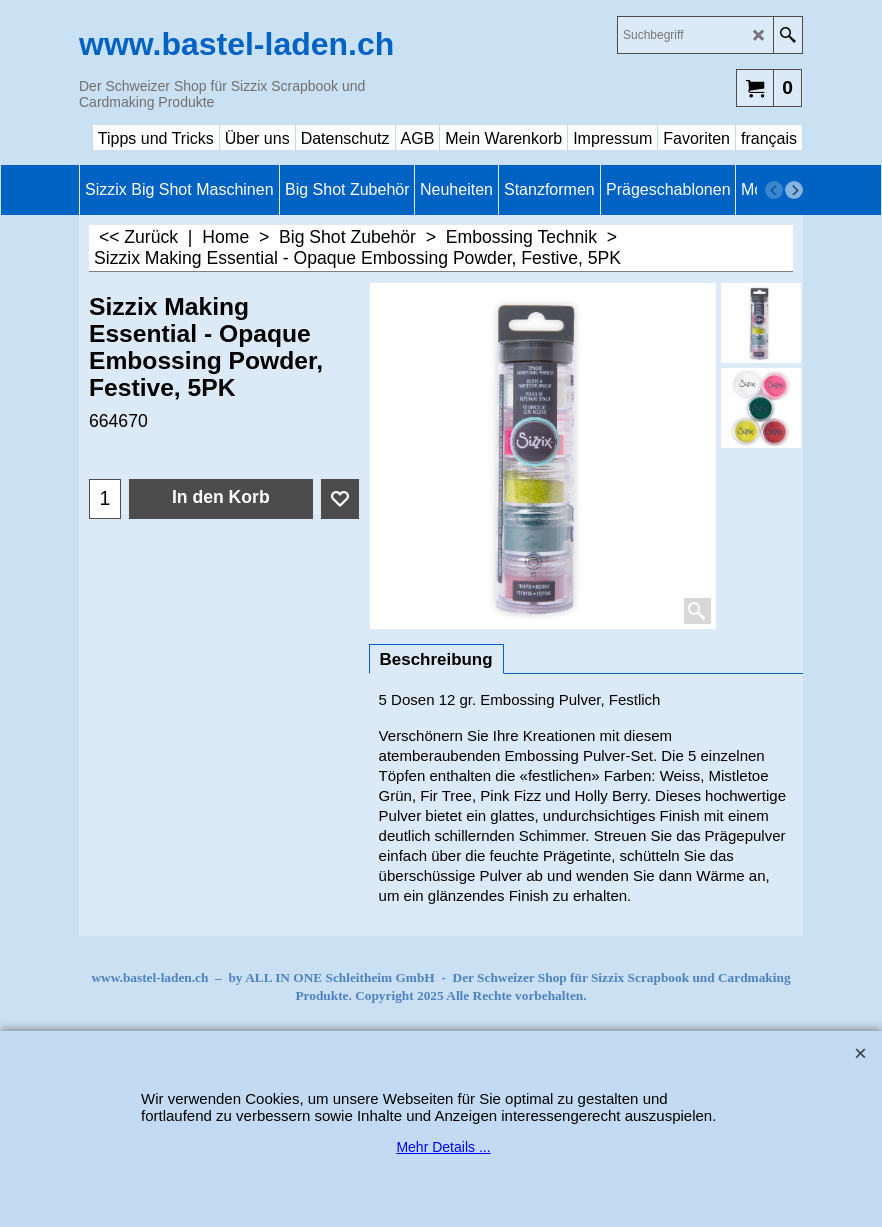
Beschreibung (436, 659)
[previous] (774, 190)
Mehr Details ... (443, 1147)
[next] (794, 190)
